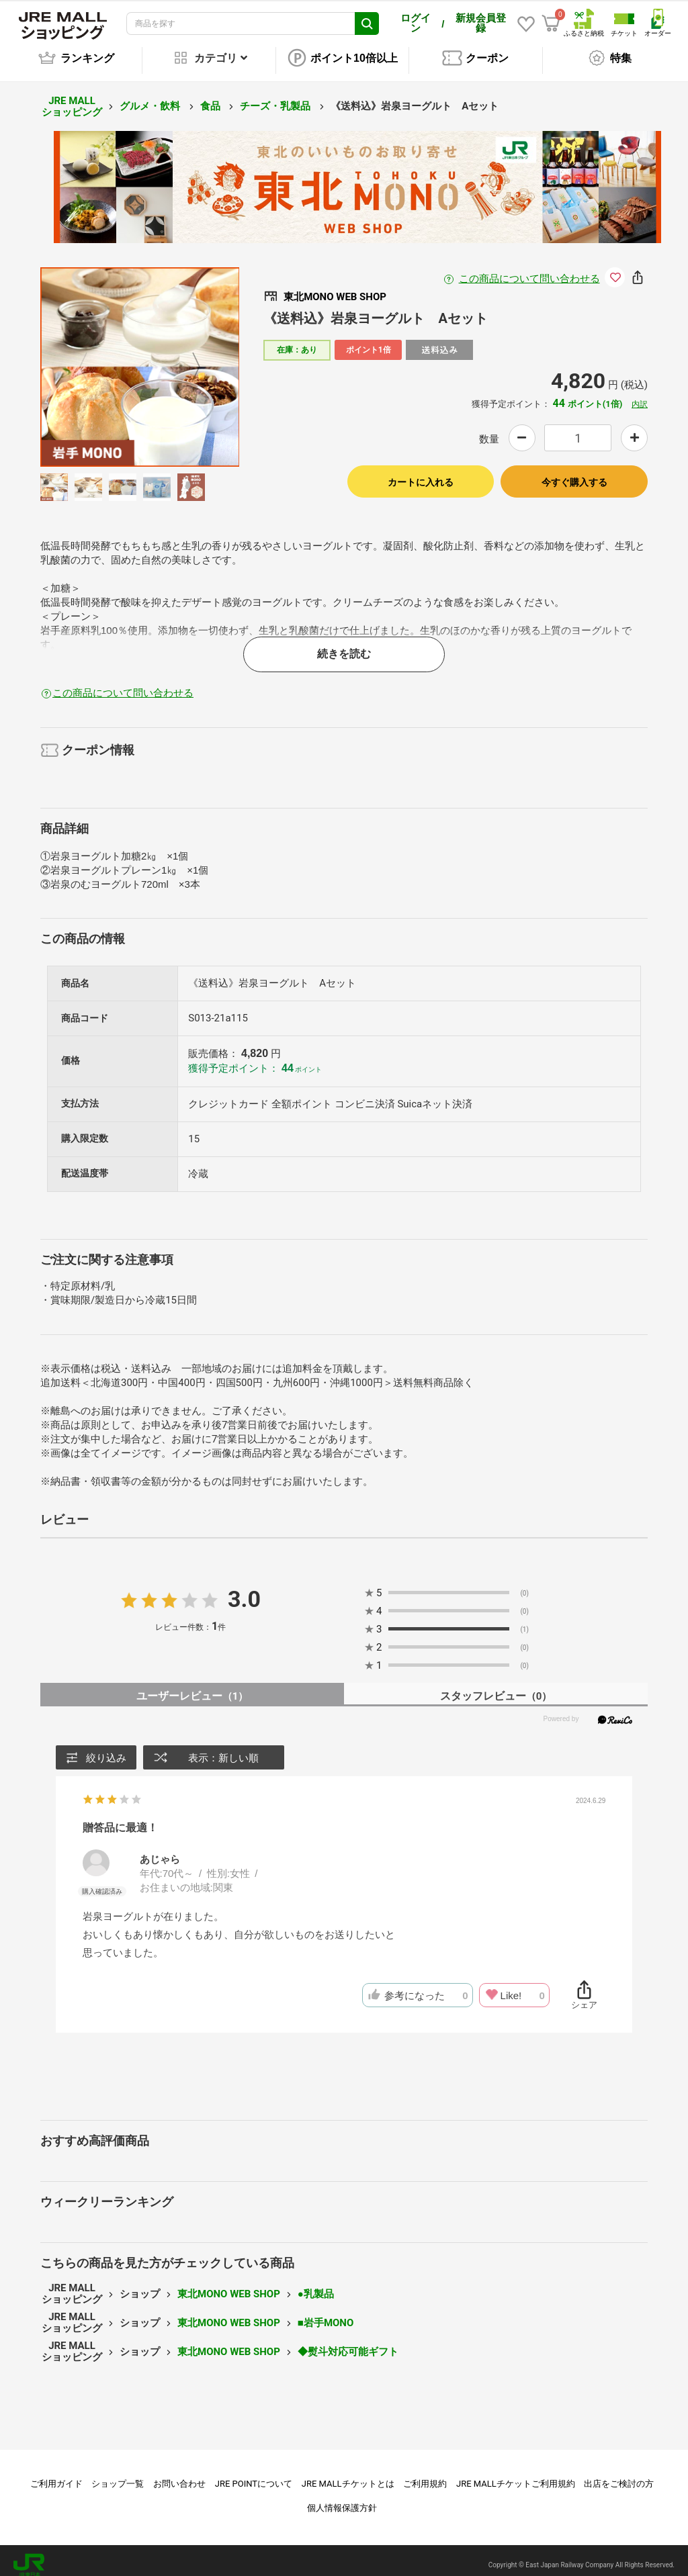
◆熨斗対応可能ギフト (348, 2342)
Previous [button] (91, 358)
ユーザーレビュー (192, 1686)
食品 (211, 97)
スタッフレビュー (496, 1686)
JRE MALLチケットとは (348, 2474)
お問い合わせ (179, 2474)
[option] (140, 357)
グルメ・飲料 (151, 97)
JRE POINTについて (253, 2474)
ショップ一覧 (117, 2474)
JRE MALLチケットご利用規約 (515, 2474)
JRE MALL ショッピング (72, 97)
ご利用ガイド (56, 2474)
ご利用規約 (425, 2474)
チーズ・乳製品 (276, 97)
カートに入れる (421, 472)
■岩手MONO (325, 2313)
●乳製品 (316, 2285)
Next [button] (188, 358)
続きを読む (344, 644)
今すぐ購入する (574, 472)
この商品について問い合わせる (529, 269)
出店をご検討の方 (619, 2474)
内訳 (640, 395)
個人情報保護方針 (342, 2498)
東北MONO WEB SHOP (228, 2285)
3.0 (244, 1589)
